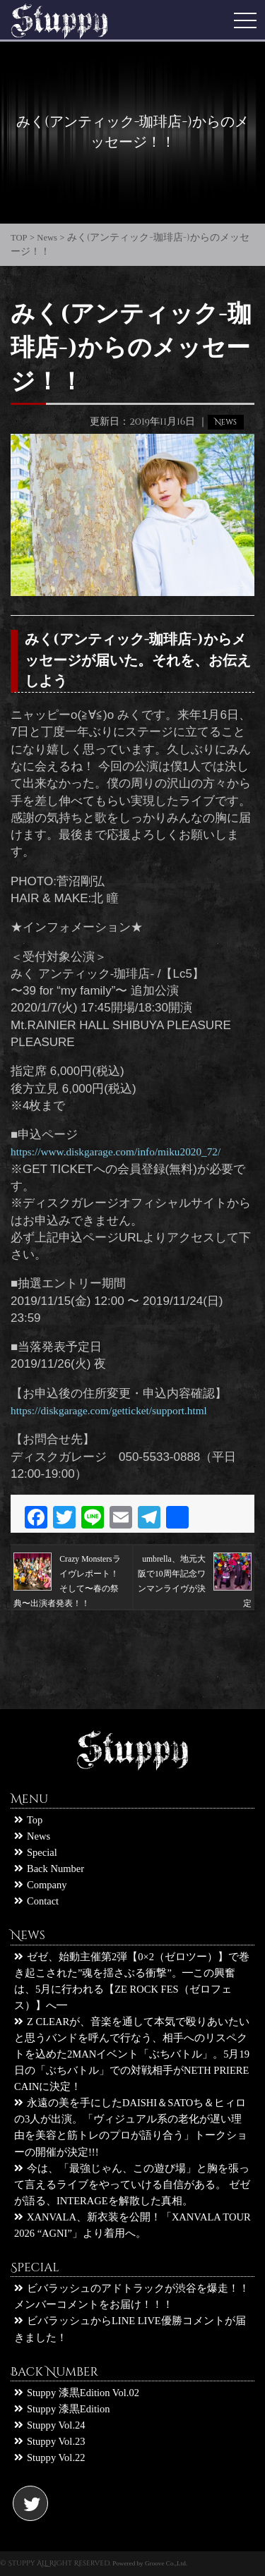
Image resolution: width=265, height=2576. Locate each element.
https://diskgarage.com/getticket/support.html (109, 1410)
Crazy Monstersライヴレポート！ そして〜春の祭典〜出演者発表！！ (67, 1574)
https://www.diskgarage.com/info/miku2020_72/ (115, 1152)
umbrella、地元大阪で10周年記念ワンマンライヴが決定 (195, 1574)
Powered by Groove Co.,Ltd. (149, 2563)
